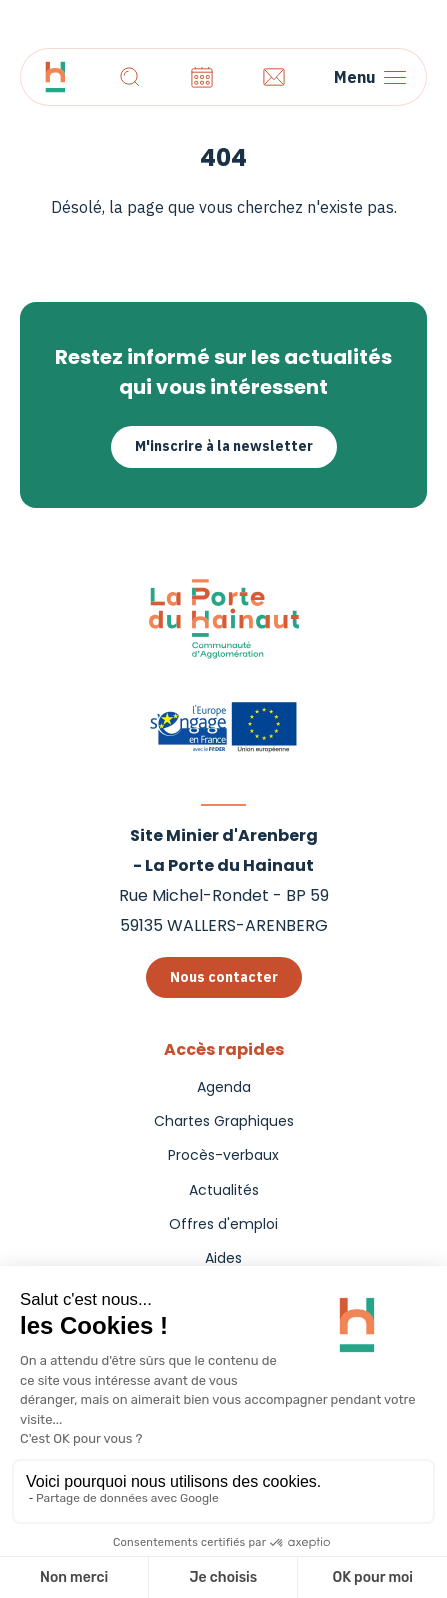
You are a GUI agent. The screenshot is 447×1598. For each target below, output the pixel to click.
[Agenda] (202, 77)
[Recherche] (130, 77)
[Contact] (274, 77)
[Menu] (370, 77)
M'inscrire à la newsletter (224, 446)
